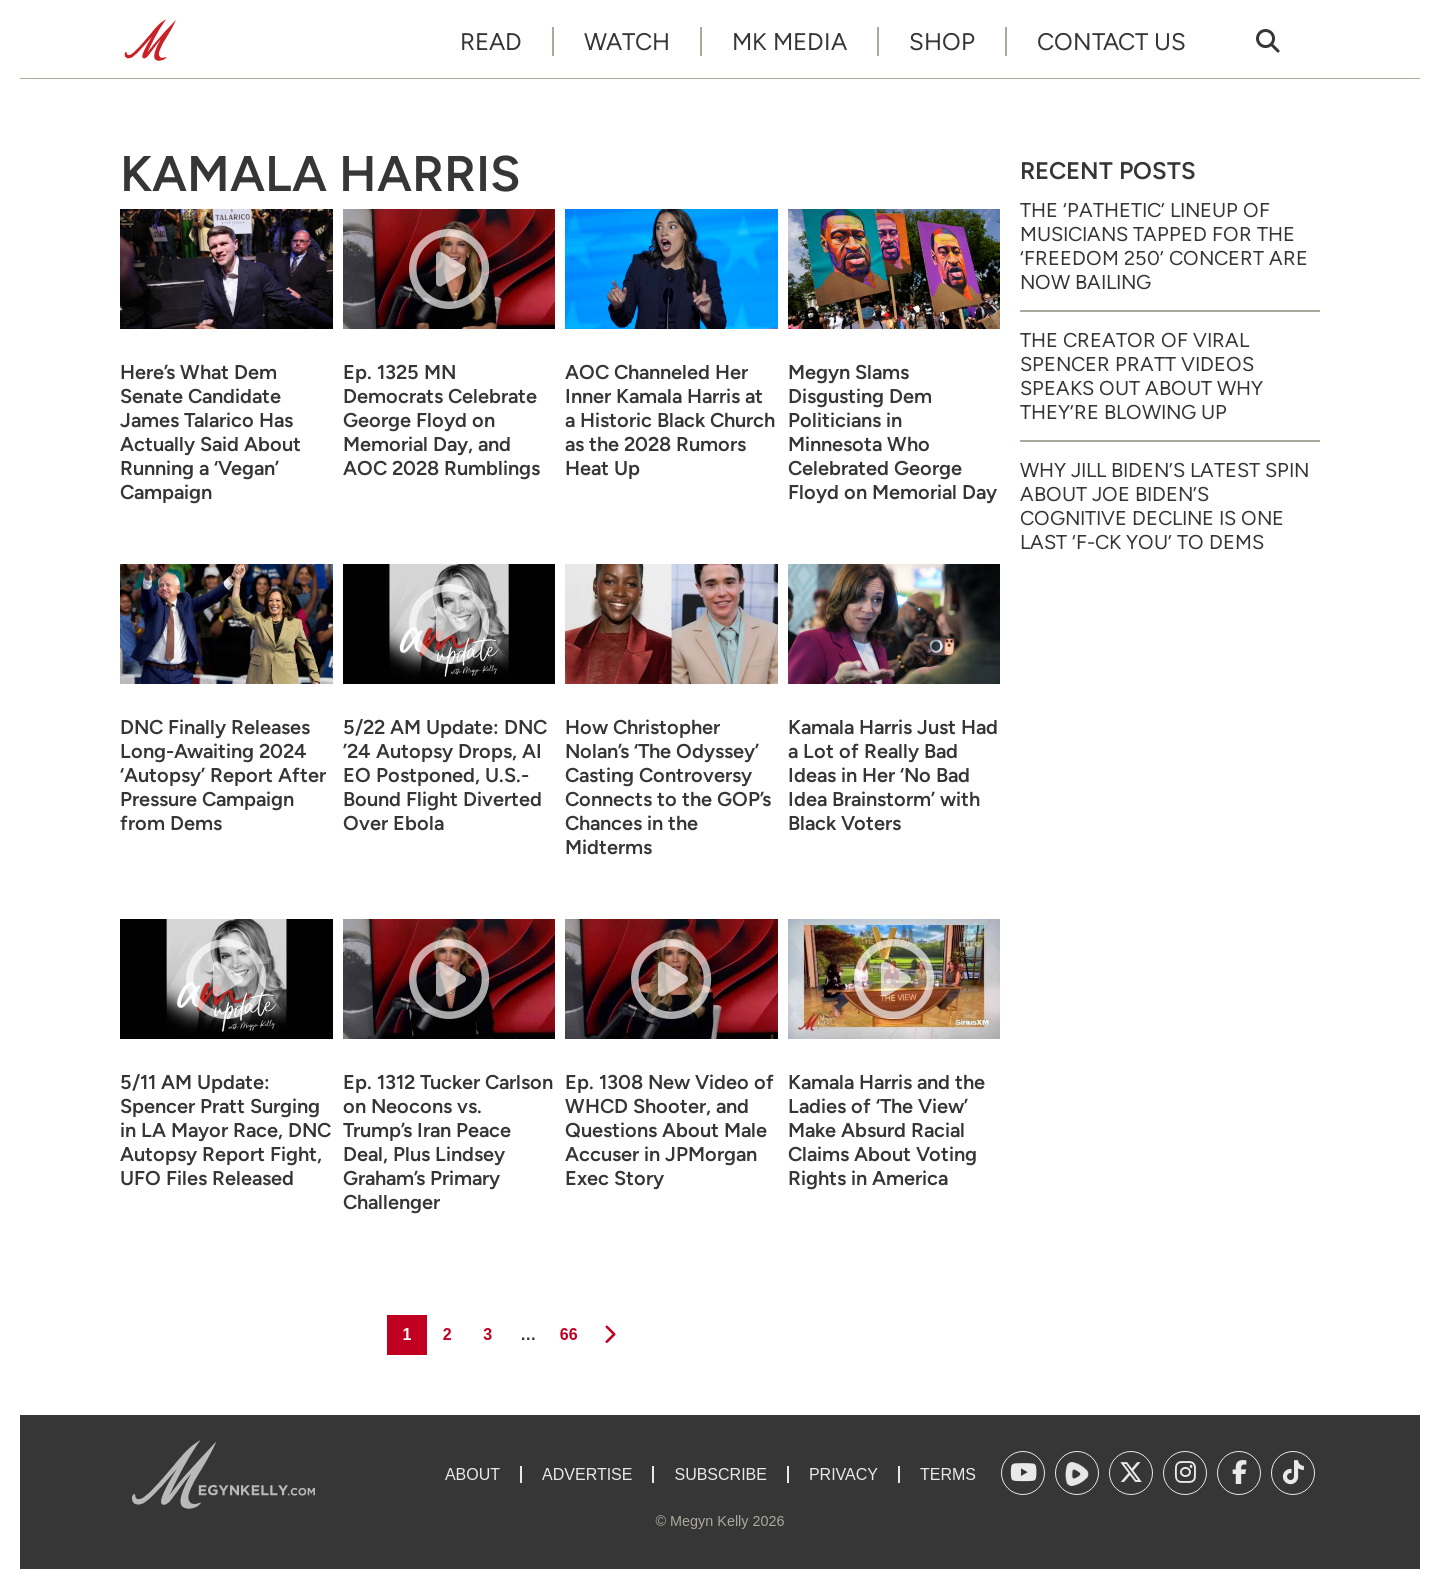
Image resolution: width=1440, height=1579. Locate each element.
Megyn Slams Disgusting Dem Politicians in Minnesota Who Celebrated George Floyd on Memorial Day (892, 432)
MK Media (789, 41)
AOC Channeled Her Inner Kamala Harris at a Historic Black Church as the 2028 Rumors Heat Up (670, 420)
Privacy (843, 1474)
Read (491, 41)
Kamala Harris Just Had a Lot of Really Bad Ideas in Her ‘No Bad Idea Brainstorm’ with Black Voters (893, 775)
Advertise (587, 1474)
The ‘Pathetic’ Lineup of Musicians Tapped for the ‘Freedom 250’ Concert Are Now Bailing (1164, 246)
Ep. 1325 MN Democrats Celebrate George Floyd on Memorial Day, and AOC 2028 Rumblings (441, 420)
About (472, 1474)
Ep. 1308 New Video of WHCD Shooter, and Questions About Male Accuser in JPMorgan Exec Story (669, 1130)
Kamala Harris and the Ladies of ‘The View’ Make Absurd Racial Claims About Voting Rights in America (886, 1130)
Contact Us (1111, 41)
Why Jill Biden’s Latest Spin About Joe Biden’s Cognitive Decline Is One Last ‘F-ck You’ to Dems (1164, 506)
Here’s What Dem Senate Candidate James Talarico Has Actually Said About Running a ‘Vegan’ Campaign (210, 432)
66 (567, 1329)
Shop (942, 41)
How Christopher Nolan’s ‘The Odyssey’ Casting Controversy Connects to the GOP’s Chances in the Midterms (668, 787)
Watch (627, 41)
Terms (948, 1474)
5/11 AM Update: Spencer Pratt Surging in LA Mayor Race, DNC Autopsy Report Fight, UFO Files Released (225, 1130)
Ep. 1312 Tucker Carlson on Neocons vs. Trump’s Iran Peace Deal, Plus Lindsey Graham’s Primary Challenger (448, 1142)
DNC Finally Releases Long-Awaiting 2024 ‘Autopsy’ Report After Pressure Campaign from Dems (223, 775)
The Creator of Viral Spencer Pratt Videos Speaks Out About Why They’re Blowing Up (1141, 376)
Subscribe (720, 1474)
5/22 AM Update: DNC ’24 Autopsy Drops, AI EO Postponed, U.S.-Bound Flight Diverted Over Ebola (445, 775)
